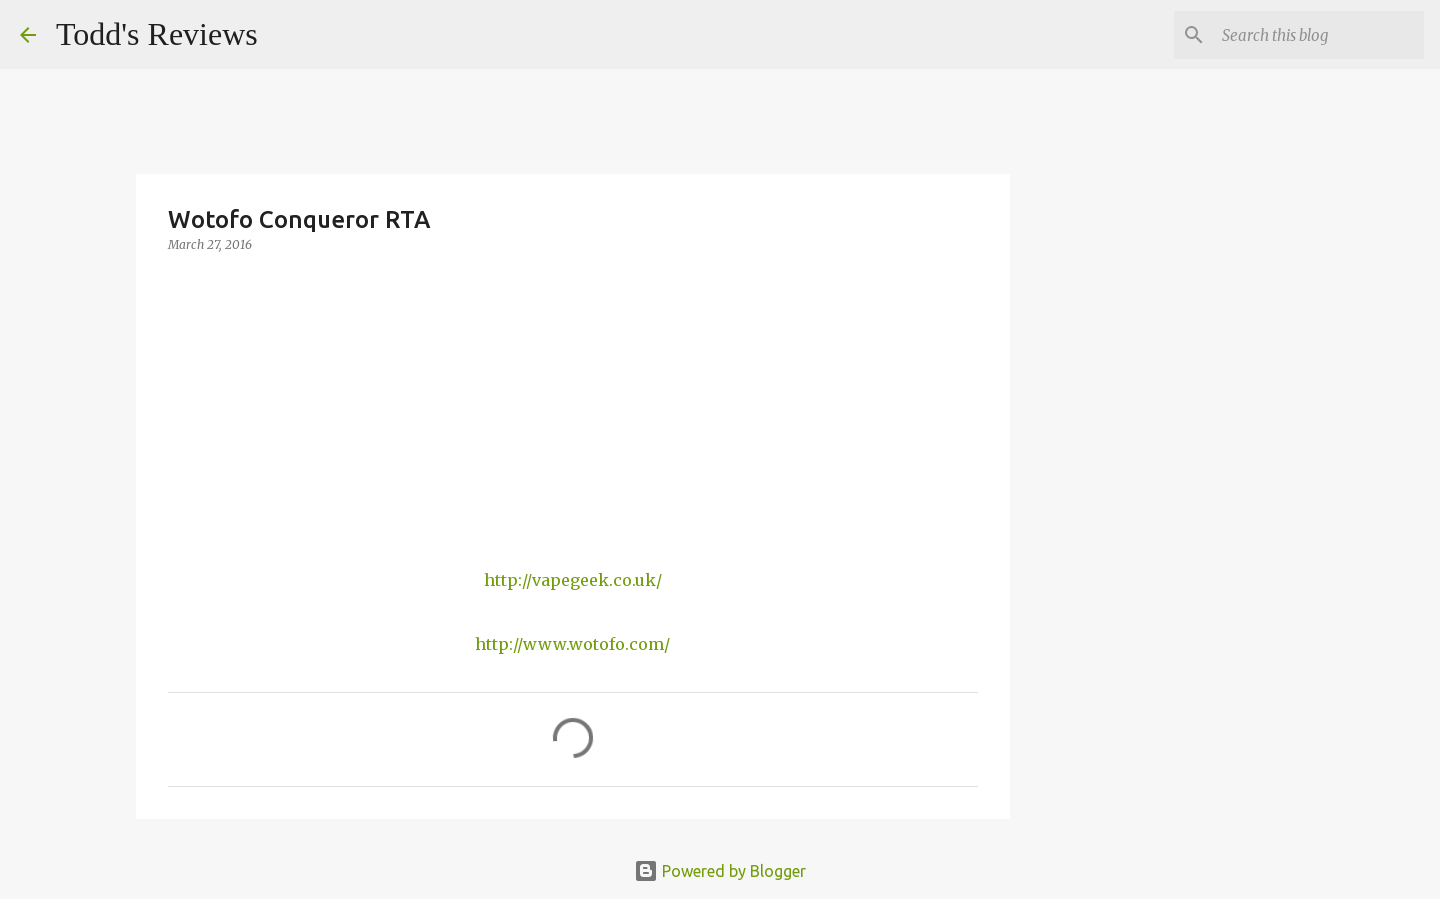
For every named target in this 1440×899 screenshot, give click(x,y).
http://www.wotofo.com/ (572, 644)
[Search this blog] (1319, 35)
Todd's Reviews (157, 34)
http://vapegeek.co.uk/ (573, 580)
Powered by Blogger (720, 871)
